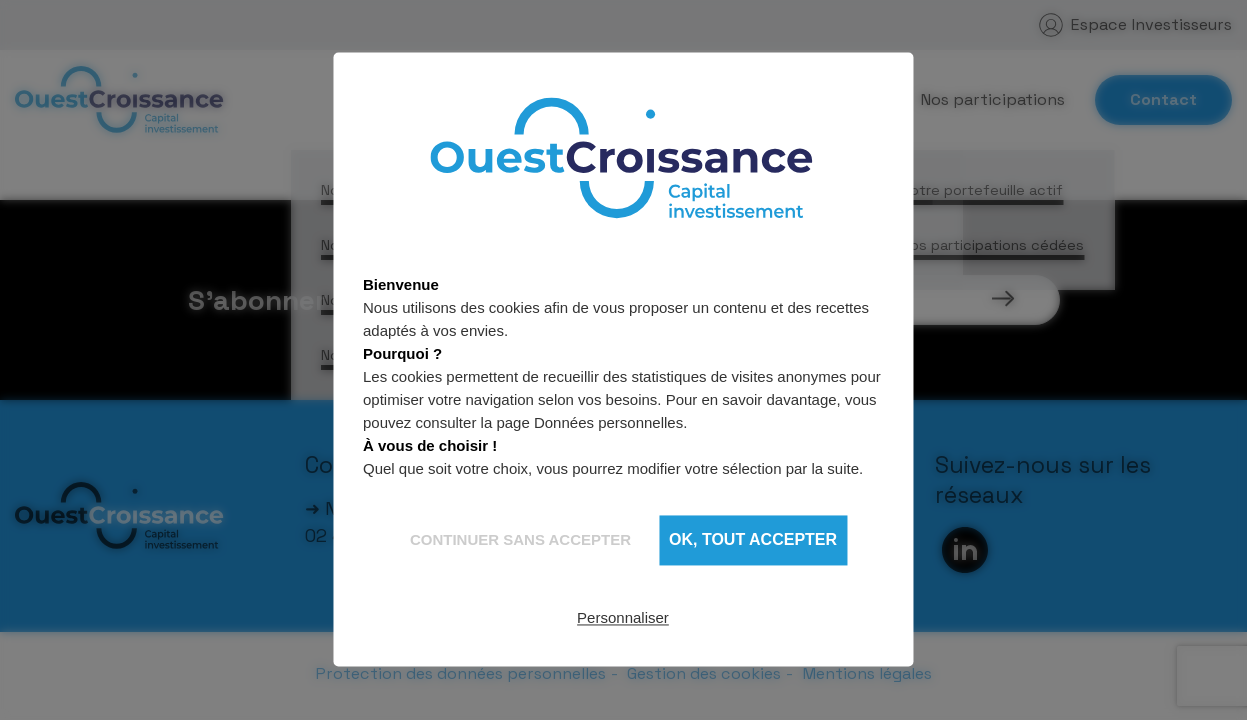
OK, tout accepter (753, 540)
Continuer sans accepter (520, 539)
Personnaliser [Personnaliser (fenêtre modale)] (623, 617)
